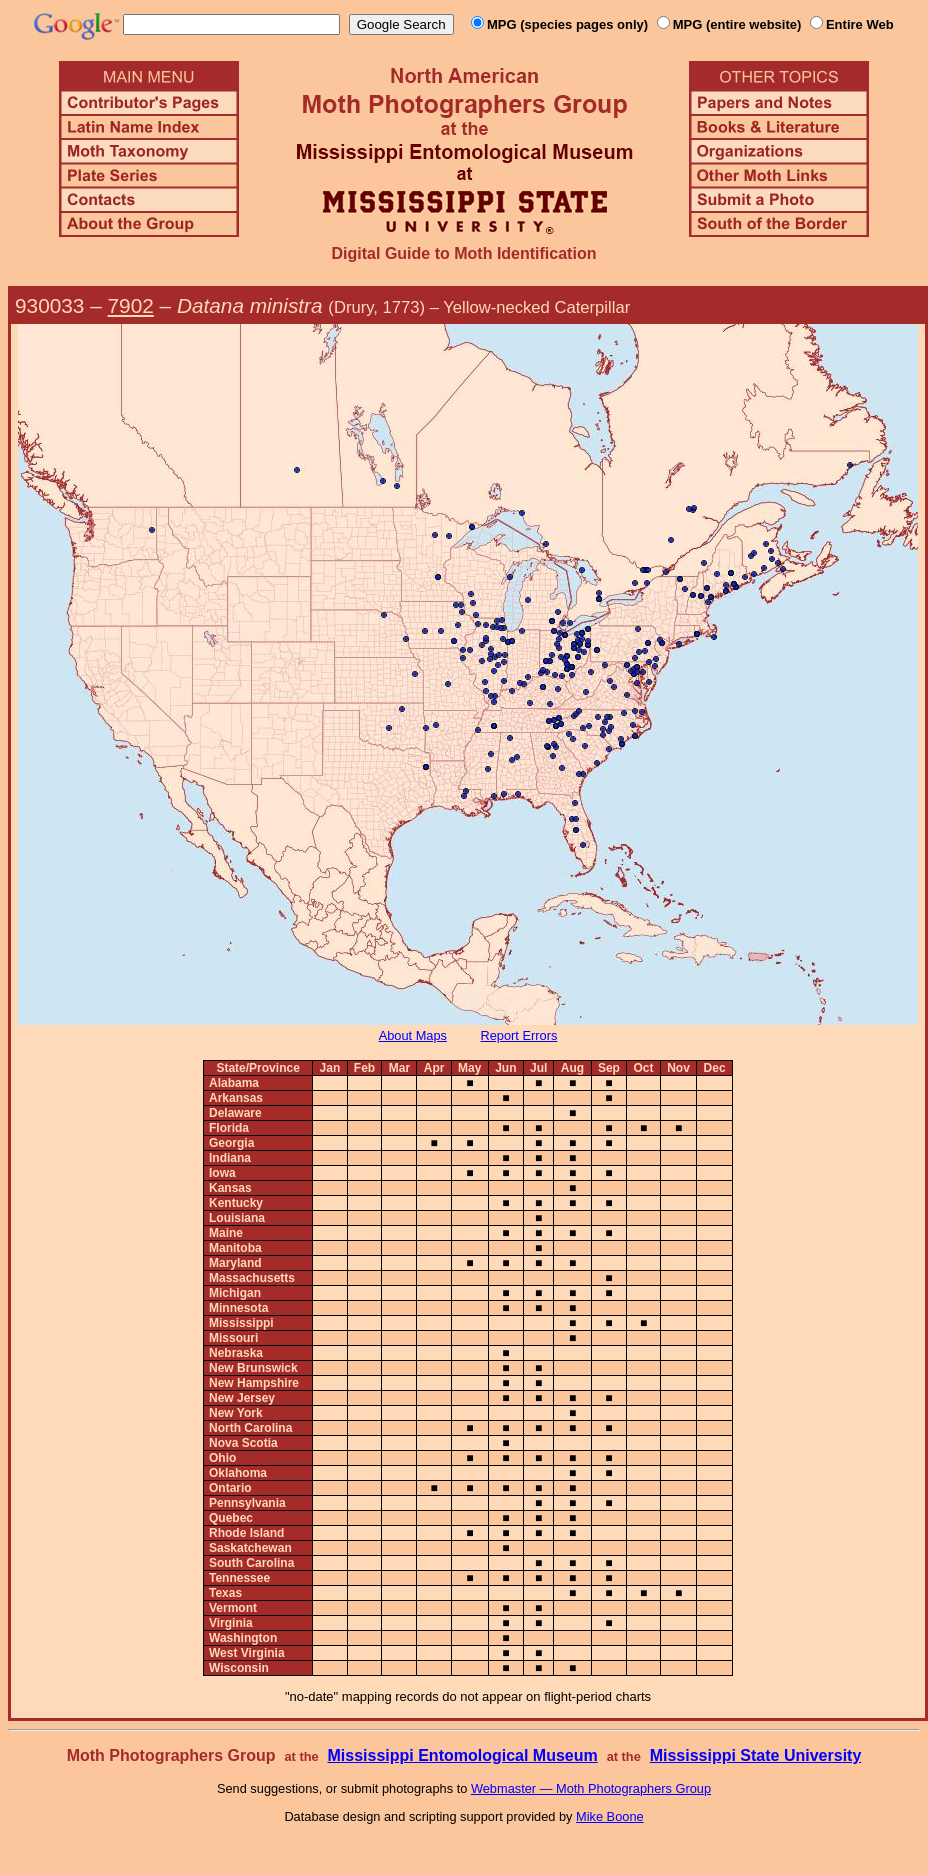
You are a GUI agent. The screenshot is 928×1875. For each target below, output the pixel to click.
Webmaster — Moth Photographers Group (591, 1788)
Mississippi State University (756, 1755)
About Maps (413, 1035)
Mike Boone (610, 1816)
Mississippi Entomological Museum (462, 1755)
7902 (131, 305)
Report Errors (519, 1035)
